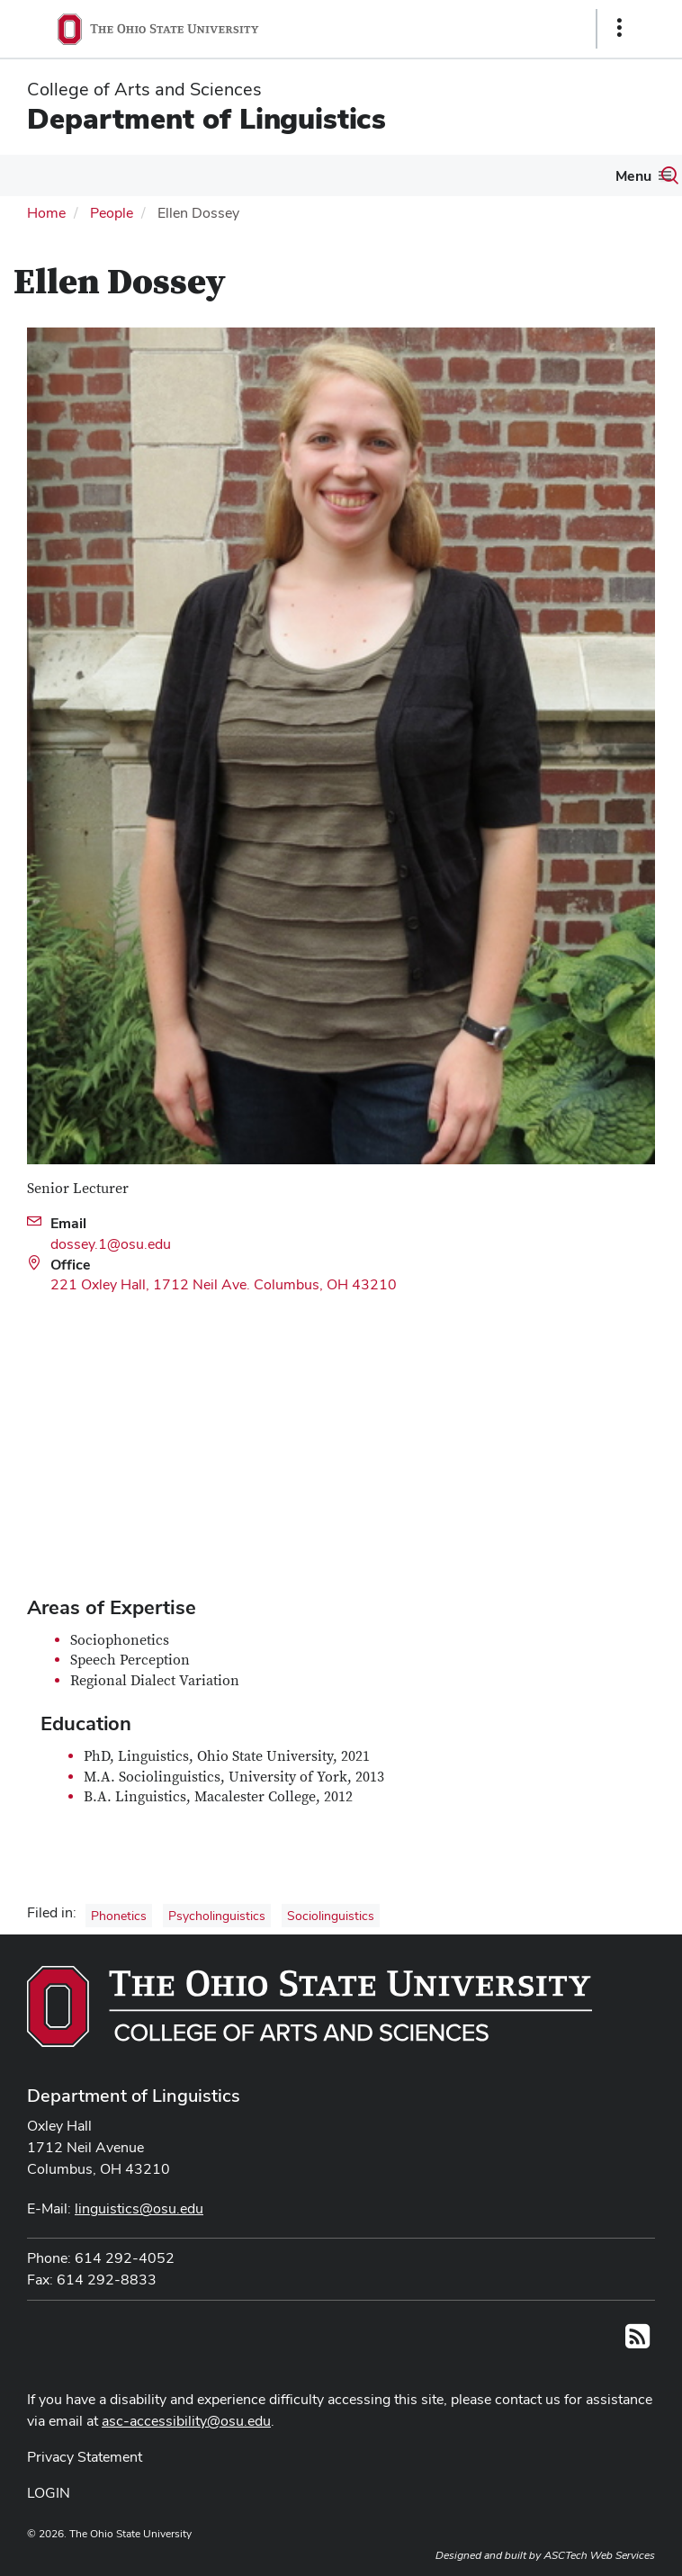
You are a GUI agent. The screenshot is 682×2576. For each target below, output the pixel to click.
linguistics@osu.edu (139, 2208)
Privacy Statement (84, 2456)
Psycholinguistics (216, 1915)
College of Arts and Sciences (144, 89)
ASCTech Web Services (599, 2555)
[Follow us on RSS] (637, 2341)
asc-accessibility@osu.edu (186, 2420)
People (111, 212)
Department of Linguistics (206, 118)
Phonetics (119, 1915)
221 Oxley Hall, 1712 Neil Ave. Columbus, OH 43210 (223, 1284)
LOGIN (48, 2492)
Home (46, 212)
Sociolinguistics (330, 1915)
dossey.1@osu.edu (110, 1243)
